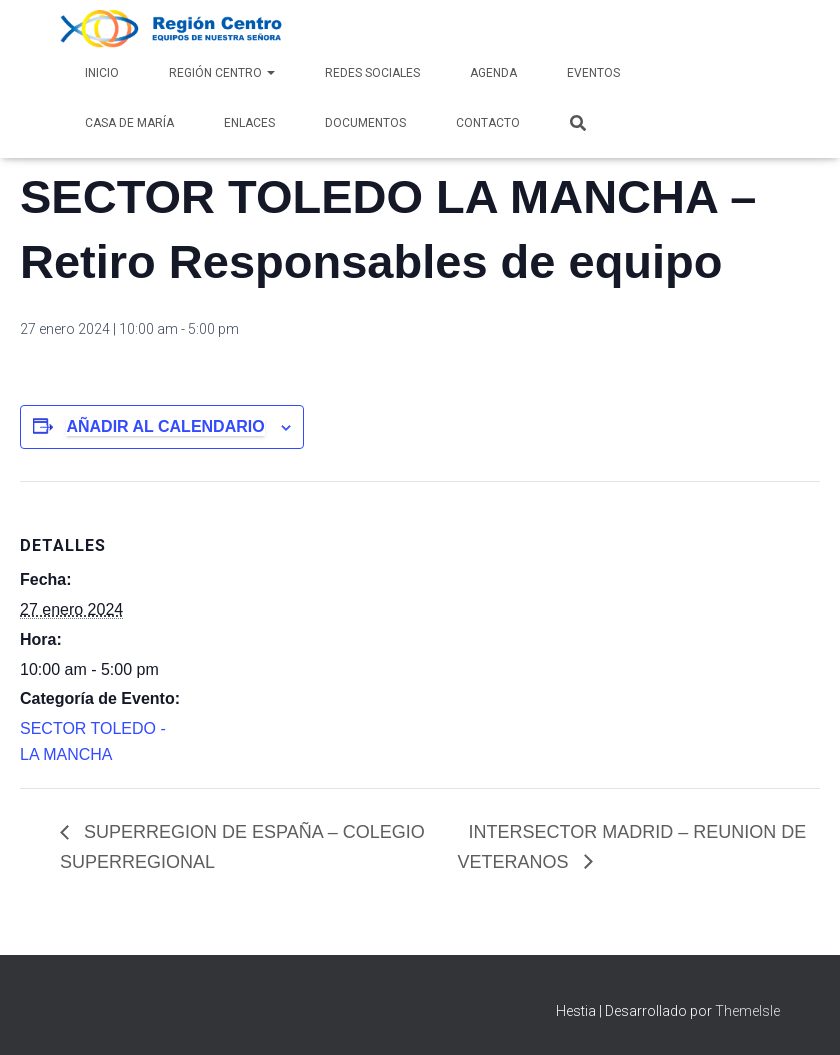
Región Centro (222, 73)
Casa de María (129, 123)
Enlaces (249, 123)
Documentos (365, 123)
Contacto (488, 123)
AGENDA (493, 73)
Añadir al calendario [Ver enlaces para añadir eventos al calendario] (165, 426)
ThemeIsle (747, 1011)
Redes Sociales (372, 73)
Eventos (593, 73)
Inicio (102, 73)
